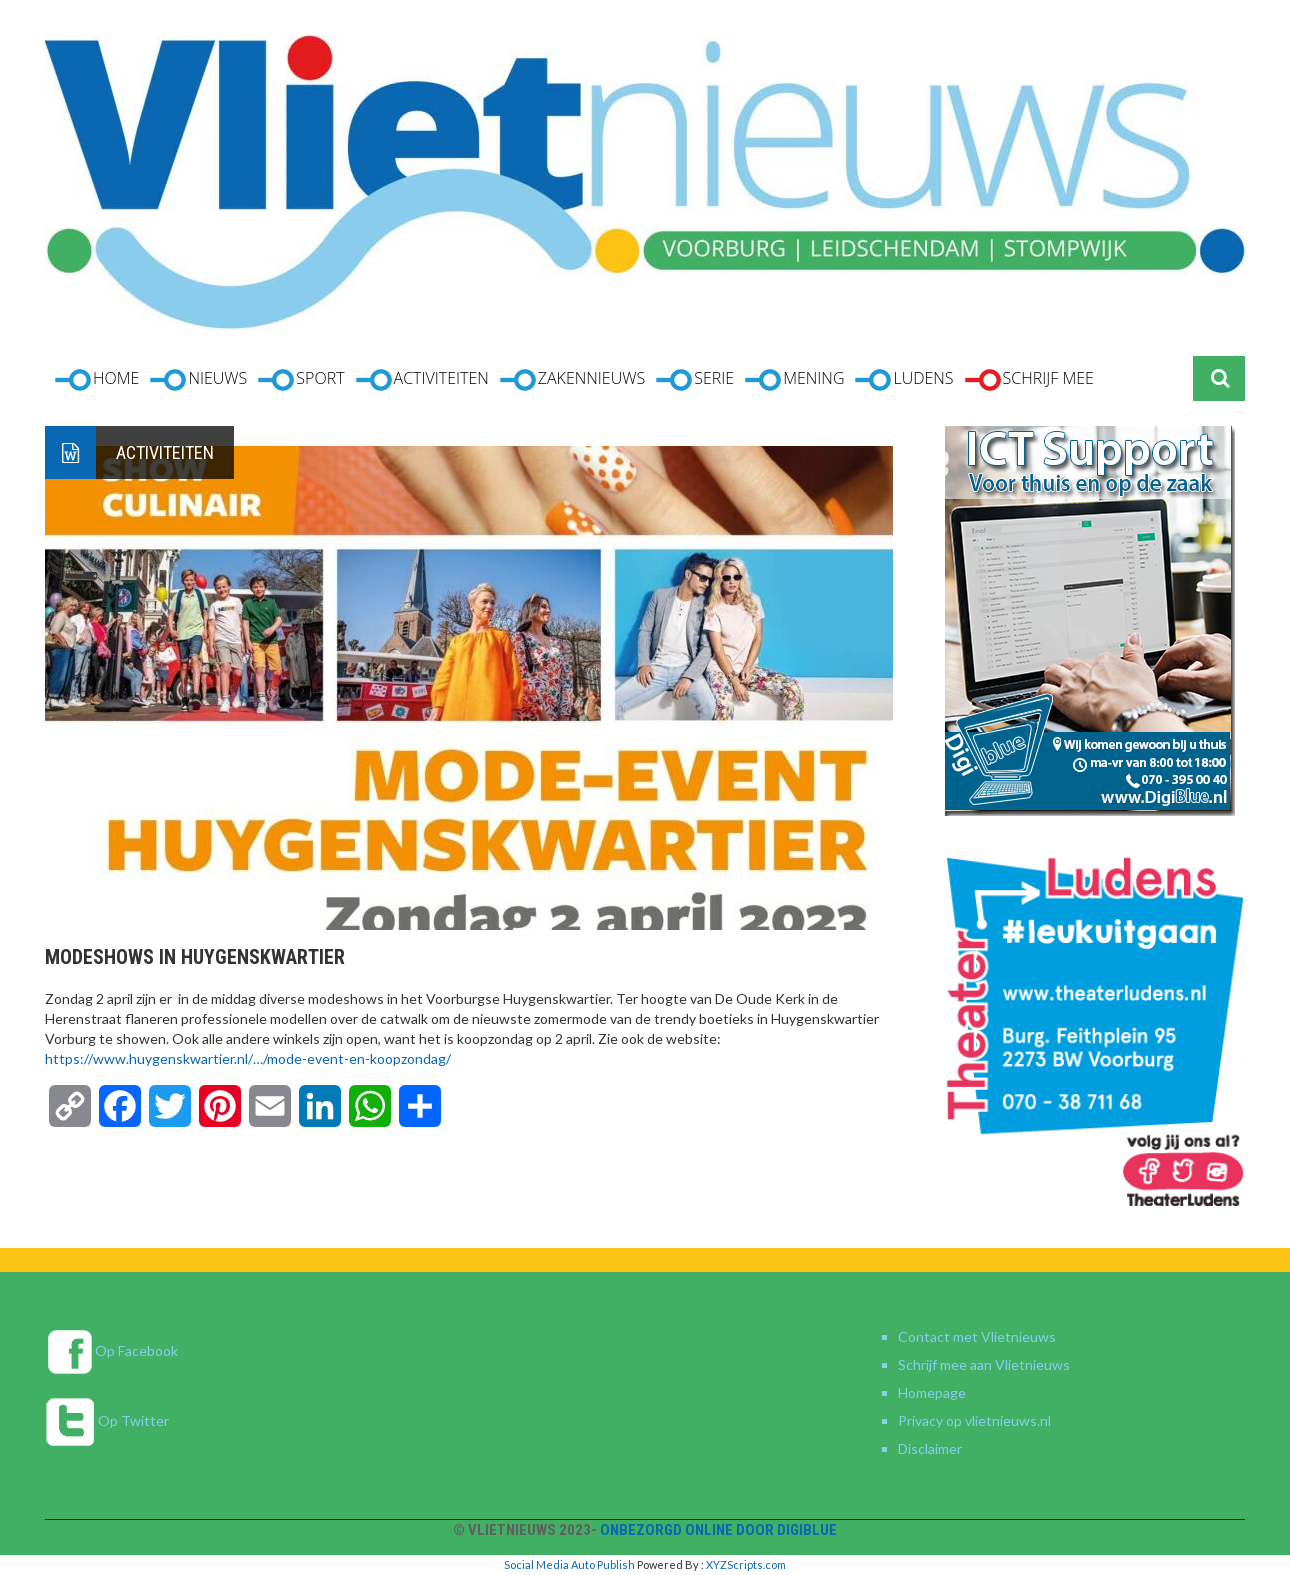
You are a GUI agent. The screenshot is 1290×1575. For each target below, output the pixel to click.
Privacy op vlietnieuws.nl (974, 1420)
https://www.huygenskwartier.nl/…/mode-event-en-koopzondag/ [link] (248, 1058)
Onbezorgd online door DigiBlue (718, 1530)
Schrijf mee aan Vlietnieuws (984, 1364)
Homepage (932, 1392)
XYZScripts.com (746, 1564)
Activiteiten (165, 452)
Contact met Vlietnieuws (977, 1336)
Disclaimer (930, 1448)
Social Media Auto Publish (569, 1564)
